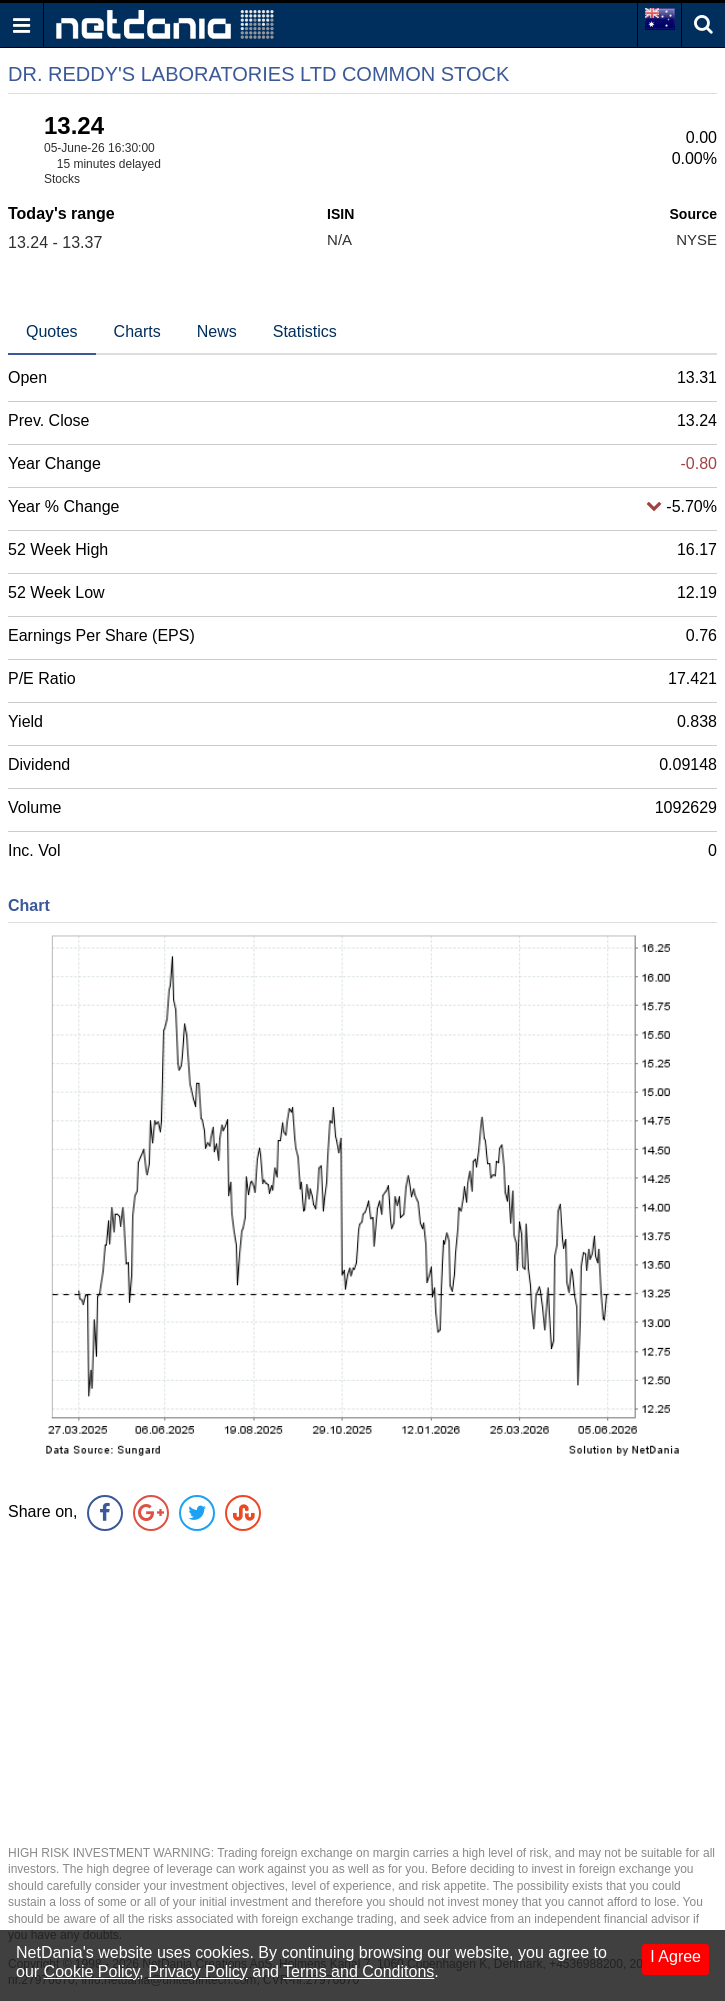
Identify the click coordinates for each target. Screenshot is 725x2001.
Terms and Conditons (358, 1971)
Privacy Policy (198, 1971)
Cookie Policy (92, 1971)
